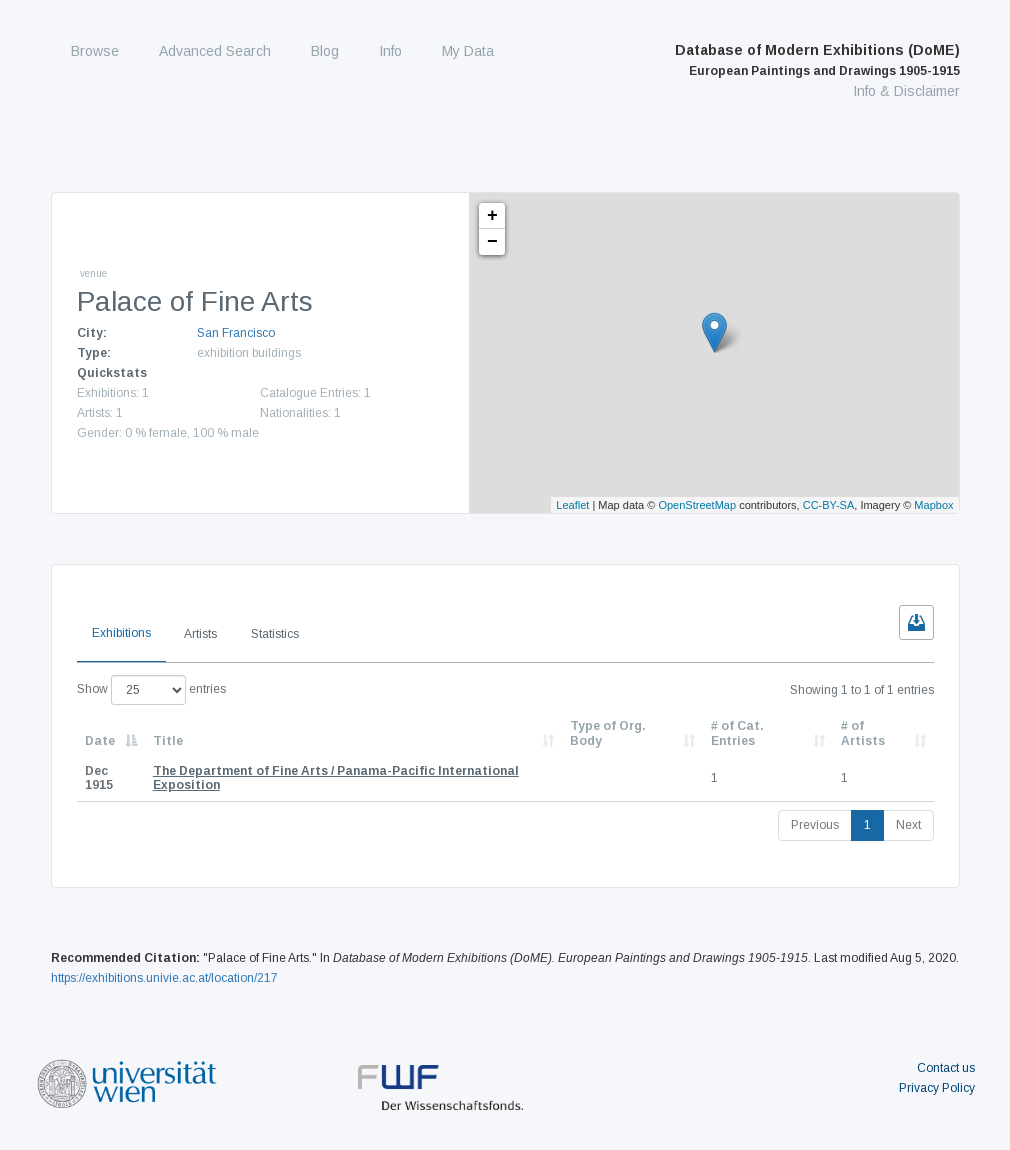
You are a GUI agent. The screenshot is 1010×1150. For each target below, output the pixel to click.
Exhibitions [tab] (121, 633)
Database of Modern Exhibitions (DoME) (817, 60)
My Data (468, 51)
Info (390, 51)
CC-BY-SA (829, 505)
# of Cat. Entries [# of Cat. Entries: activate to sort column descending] (737, 733)
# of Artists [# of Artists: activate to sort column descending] (863, 733)
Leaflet (572, 505)
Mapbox (933, 505)
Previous (815, 825)
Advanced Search (215, 51)
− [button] (492, 242)
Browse (95, 51)
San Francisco (236, 333)
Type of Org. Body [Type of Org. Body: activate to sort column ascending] (608, 733)
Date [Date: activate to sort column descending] (100, 741)
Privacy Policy (937, 1088)
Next (908, 825)
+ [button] (492, 216)
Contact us (946, 1068)
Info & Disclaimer (906, 91)
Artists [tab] (200, 634)
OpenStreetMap (697, 505)
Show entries (151, 690)
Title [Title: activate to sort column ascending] (168, 741)
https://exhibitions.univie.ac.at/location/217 (164, 978)
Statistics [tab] (275, 634)
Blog (325, 51)
